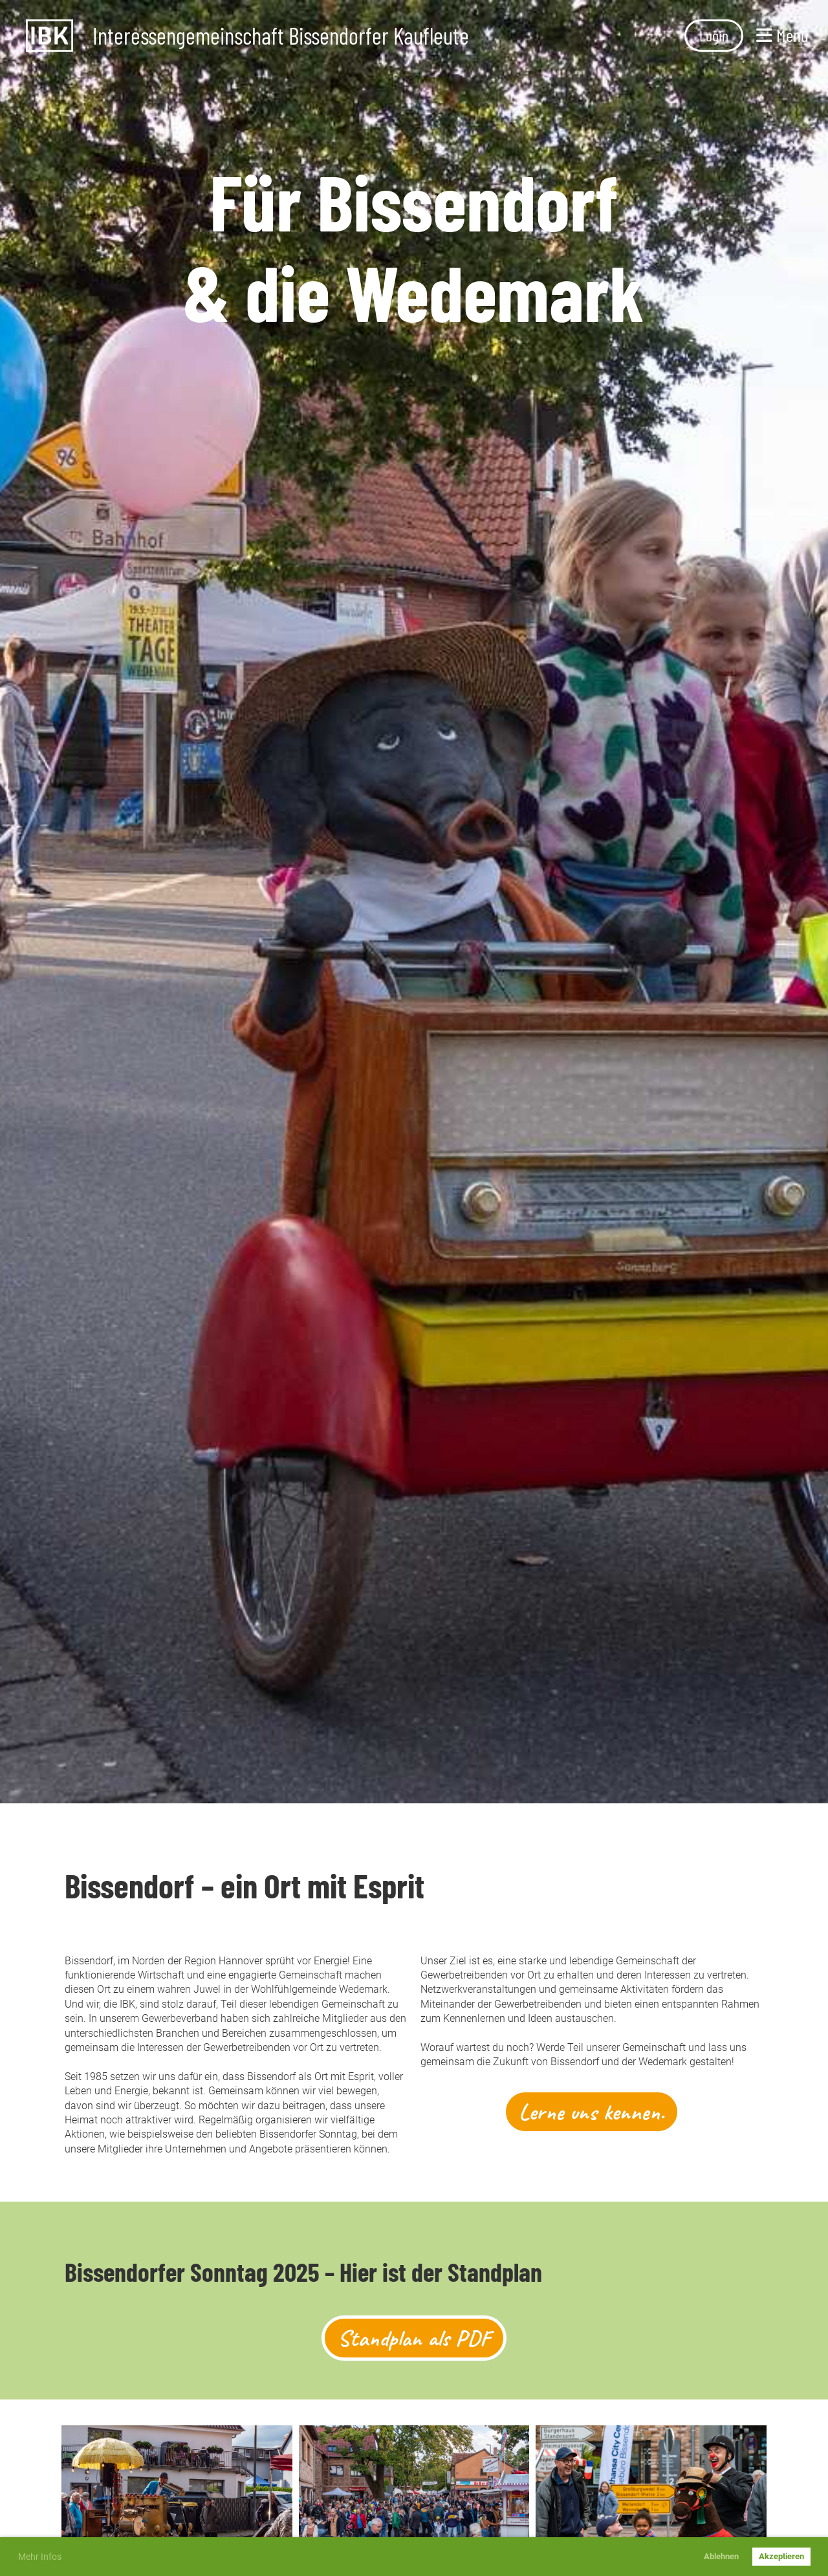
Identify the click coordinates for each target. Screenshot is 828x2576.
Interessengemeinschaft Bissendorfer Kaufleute (281, 35)
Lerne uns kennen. (591, 2112)
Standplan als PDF (414, 2338)
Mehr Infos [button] (39, 2556)
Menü (782, 35)
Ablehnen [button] (721, 2556)
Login (713, 35)
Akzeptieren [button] (781, 2556)
